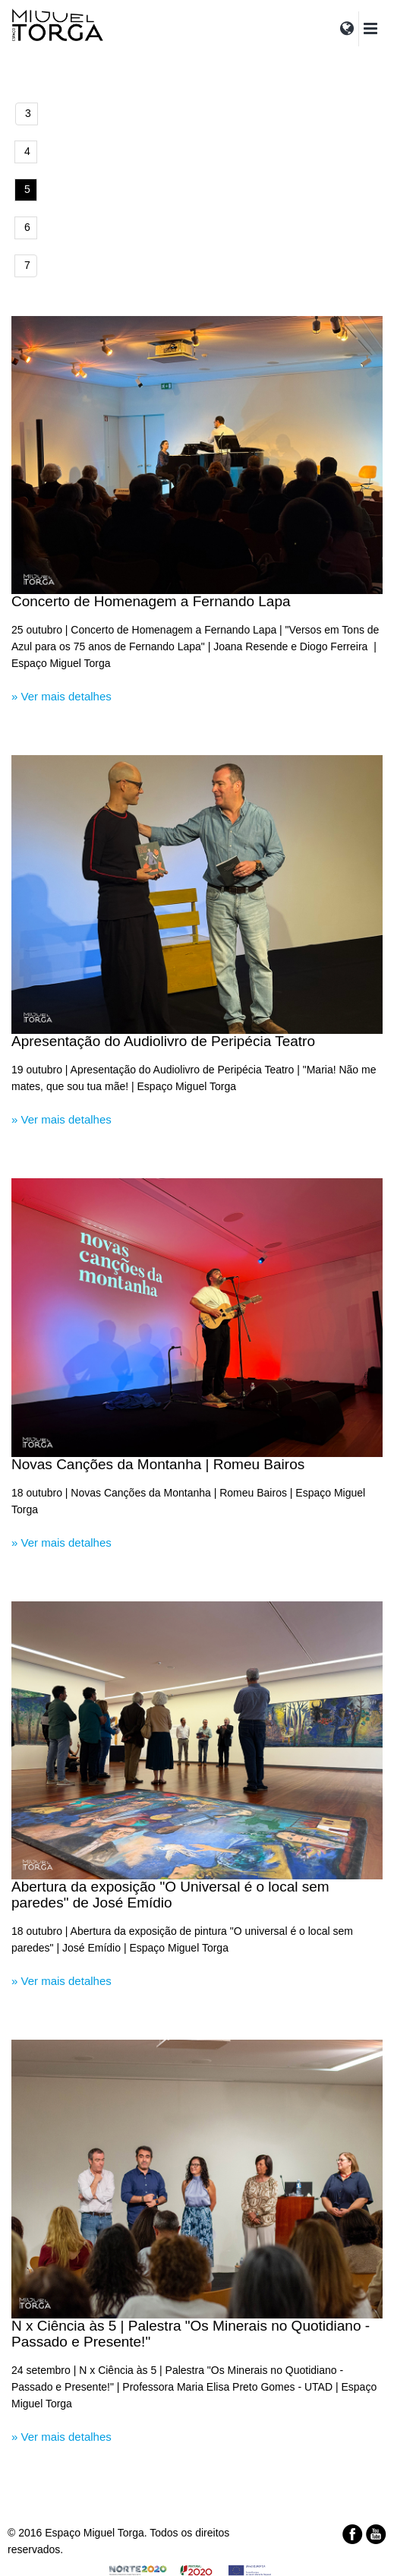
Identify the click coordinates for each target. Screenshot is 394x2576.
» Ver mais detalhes (61, 696)
